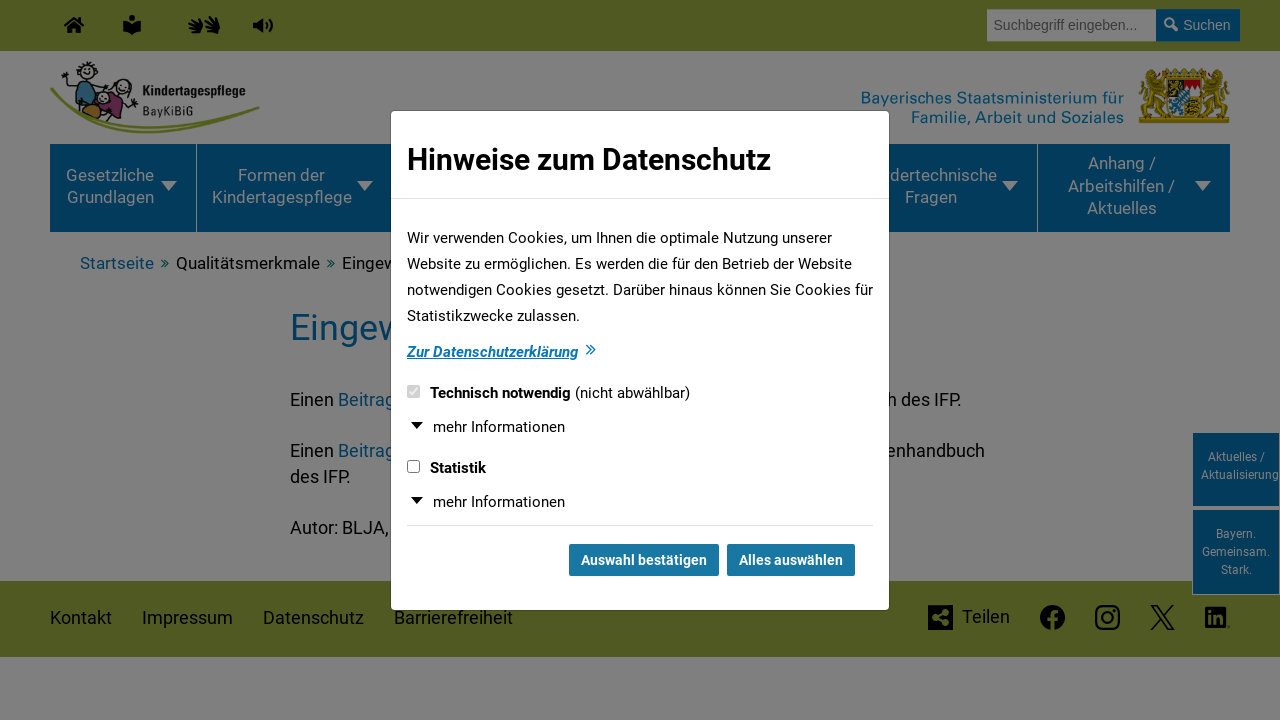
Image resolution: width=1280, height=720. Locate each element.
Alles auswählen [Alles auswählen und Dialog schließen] (791, 560)
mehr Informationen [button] (499, 427)
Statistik (446, 468)
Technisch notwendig (548, 393)
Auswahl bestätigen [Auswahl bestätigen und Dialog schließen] (644, 560)
